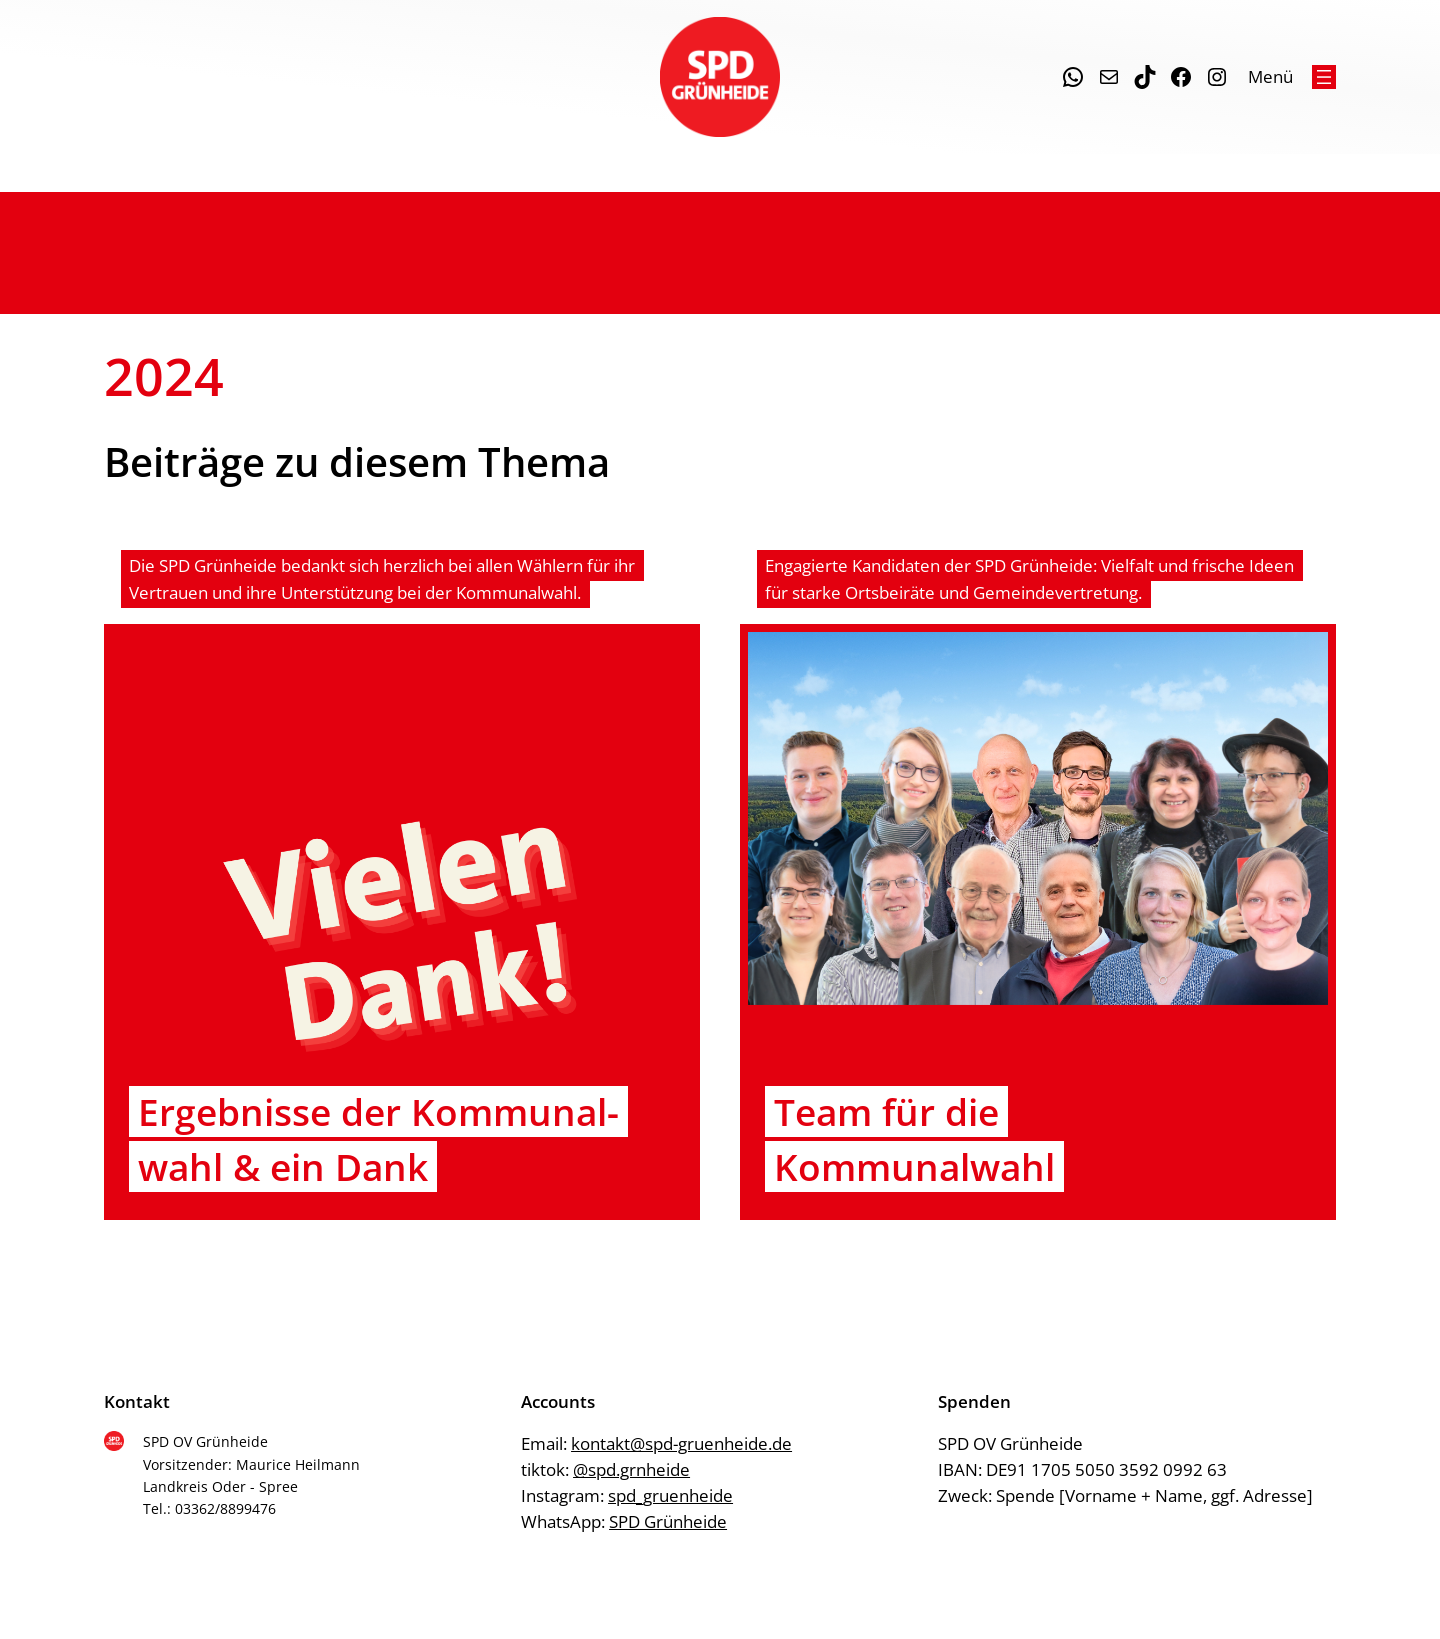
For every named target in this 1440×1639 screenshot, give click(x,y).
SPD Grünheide (668, 1521)
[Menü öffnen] (1324, 77)
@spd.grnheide (631, 1469)
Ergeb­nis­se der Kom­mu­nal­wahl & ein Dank (378, 1139)
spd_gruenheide (670, 1495)
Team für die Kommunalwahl (914, 1139)
